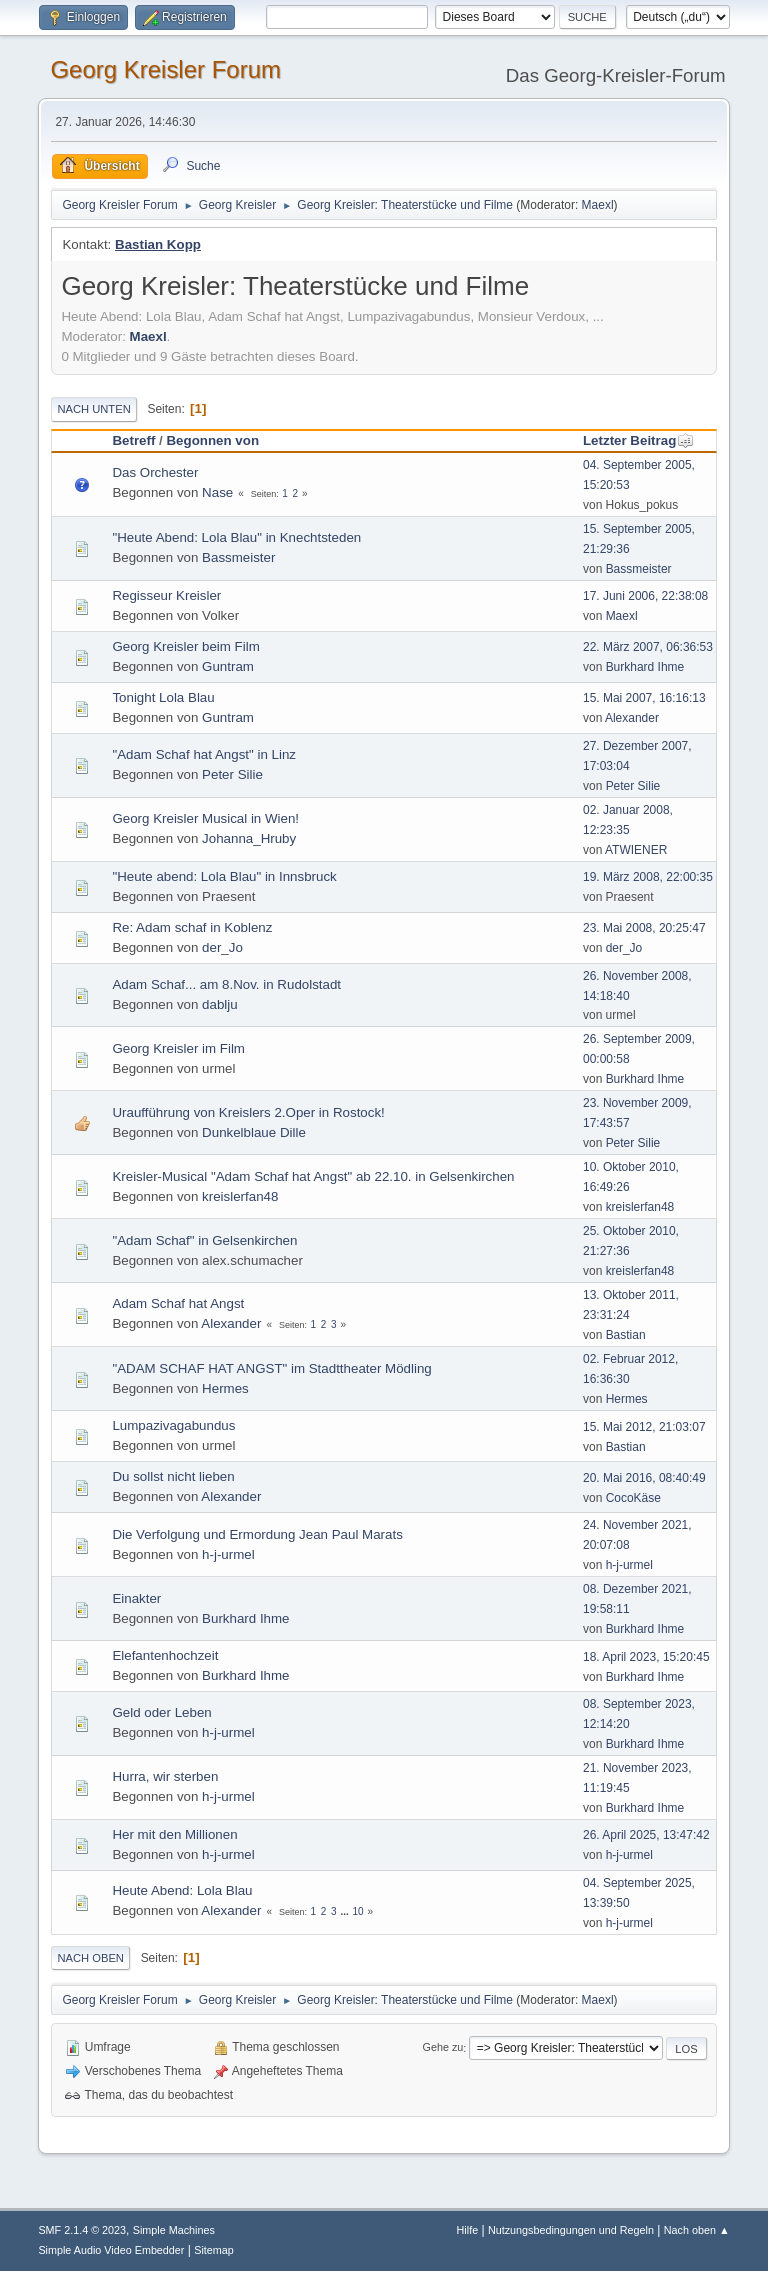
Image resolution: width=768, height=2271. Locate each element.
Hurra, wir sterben (165, 1776)
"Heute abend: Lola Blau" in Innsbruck (224, 876)
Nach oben (90, 1958)
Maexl (598, 205)
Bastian (626, 1335)
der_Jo (222, 947)
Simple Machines (174, 2230)
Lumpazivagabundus (173, 1425)
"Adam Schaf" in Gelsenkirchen (204, 1240)
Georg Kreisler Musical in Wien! (205, 818)
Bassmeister (238, 557)
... (345, 1911)
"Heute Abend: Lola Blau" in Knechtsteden (236, 537)
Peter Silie (232, 774)
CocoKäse (633, 1498)
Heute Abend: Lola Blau (182, 1890)
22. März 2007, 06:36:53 (648, 647)
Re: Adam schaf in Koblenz (192, 927)
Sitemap (214, 2250)
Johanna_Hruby (249, 838)
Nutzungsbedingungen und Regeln (571, 2230)
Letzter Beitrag (638, 440)
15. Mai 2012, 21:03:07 (644, 1427)
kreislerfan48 (240, 1196)
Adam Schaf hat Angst (178, 1303)
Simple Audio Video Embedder (111, 2250)
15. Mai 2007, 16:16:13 (644, 698)
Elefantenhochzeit (165, 1655)
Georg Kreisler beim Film (185, 646)
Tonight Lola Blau (163, 697)
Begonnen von (212, 440)
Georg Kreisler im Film (178, 1048)
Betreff (133, 440)
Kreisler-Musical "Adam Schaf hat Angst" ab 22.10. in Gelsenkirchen (313, 1176)
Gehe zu (443, 2048)
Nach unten (93, 409)
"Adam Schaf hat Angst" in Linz (204, 754)
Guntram (228, 666)
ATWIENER (636, 850)
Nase (217, 492)
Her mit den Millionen (174, 1834)
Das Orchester (155, 472)
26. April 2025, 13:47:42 (646, 1835)
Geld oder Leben (161, 1712)
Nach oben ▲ (697, 2230)
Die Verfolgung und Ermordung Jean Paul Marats (257, 1534)
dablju (220, 1004)
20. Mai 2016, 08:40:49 (644, 1478)
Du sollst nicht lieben (173, 1476)
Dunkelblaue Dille (254, 1132)
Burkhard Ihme (645, 667)
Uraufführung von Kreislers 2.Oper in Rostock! (248, 1112)
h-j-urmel (228, 1554)
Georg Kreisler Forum (165, 69)
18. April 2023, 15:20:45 (646, 1657)
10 (358, 1911)
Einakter (136, 1598)
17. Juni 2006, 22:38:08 (645, 596)
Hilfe (468, 2230)
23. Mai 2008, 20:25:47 (644, 928)
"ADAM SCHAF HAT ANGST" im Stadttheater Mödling (271, 1368)
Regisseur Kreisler (166, 595)
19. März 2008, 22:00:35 (648, 877)
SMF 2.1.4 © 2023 (82, 2230)
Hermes (225, 1388)
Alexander (632, 718)
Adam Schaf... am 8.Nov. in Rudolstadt (226, 984)
